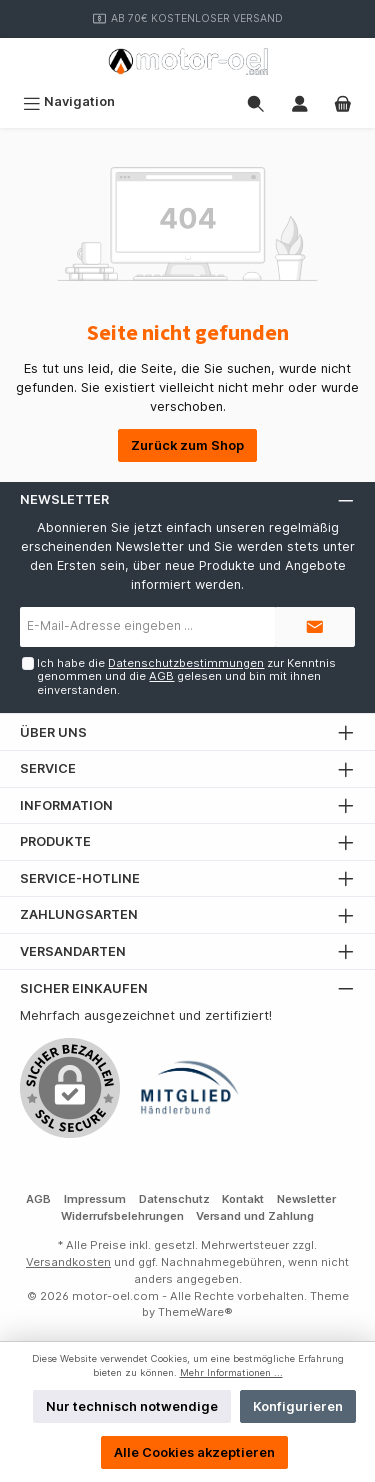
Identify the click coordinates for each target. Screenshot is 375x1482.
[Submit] (315, 627)
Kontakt (243, 1199)
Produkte (55, 841)
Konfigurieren (298, 1406)
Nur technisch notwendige (132, 1406)
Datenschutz (174, 1199)
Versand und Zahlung (255, 1216)
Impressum (95, 1199)
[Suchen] (256, 101)
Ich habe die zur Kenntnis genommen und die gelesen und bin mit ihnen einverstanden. (186, 676)
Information (66, 805)
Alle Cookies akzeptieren (194, 1452)
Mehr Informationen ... (231, 1372)
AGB (161, 676)
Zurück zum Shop (187, 445)
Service (48, 768)
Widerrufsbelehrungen (122, 1216)
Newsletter (306, 1199)
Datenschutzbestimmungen (186, 663)
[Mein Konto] (300, 101)
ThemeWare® (195, 1312)
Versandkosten (68, 1262)
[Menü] (69, 101)
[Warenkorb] (343, 101)
